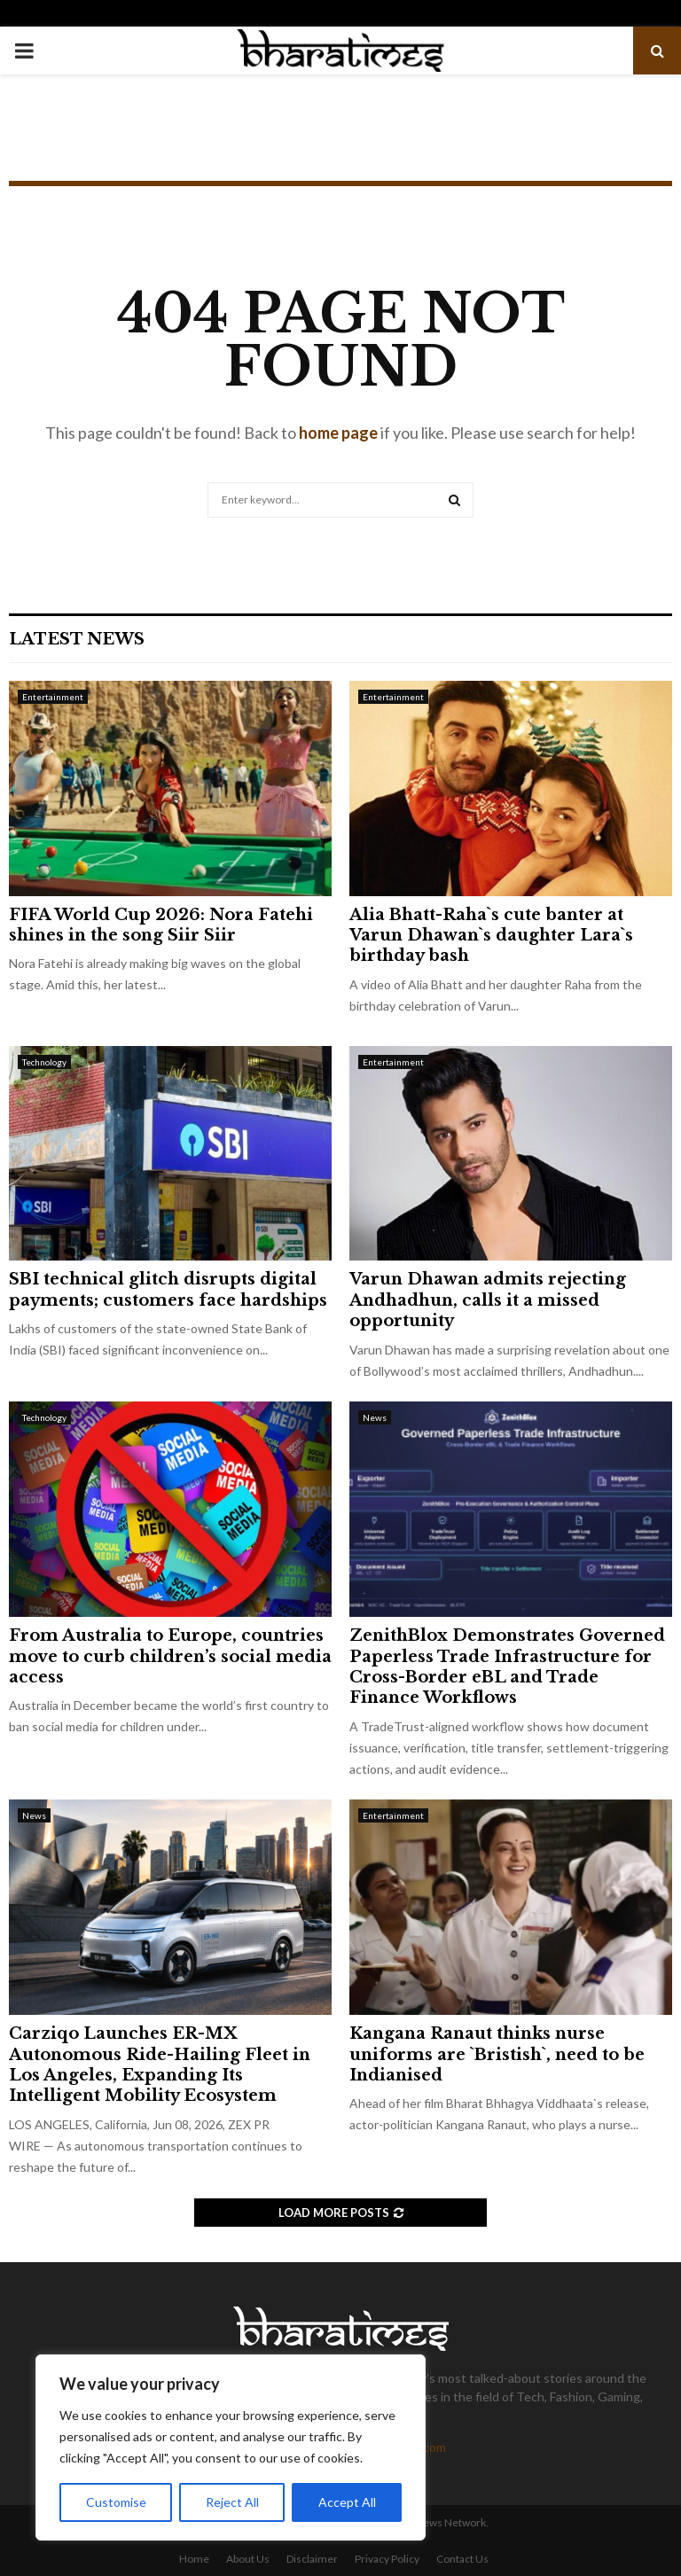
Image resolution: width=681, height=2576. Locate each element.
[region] (230, 2447)
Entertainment (52, 696)
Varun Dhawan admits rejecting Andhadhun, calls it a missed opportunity (487, 1300)
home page (338, 432)
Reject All (232, 2502)
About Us (248, 2558)
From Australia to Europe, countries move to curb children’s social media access (170, 1656)
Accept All (347, 2502)
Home (194, 2558)
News (375, 1417)
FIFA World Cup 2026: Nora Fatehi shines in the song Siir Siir (161, 925)
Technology (44, 1062)
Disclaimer (312, 2558)
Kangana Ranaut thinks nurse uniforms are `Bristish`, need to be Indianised (497, 2054)
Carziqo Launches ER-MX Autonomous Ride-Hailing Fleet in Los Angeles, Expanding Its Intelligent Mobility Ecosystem (159, 2064)
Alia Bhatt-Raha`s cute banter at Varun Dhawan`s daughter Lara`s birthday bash (491, 935)
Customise (116, 2502)
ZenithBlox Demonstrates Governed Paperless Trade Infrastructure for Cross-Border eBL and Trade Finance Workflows (507, 1666)
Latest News (77, 639)
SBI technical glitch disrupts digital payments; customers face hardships (168, 1289)
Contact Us (462, 2558)
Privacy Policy (387, 2558)
